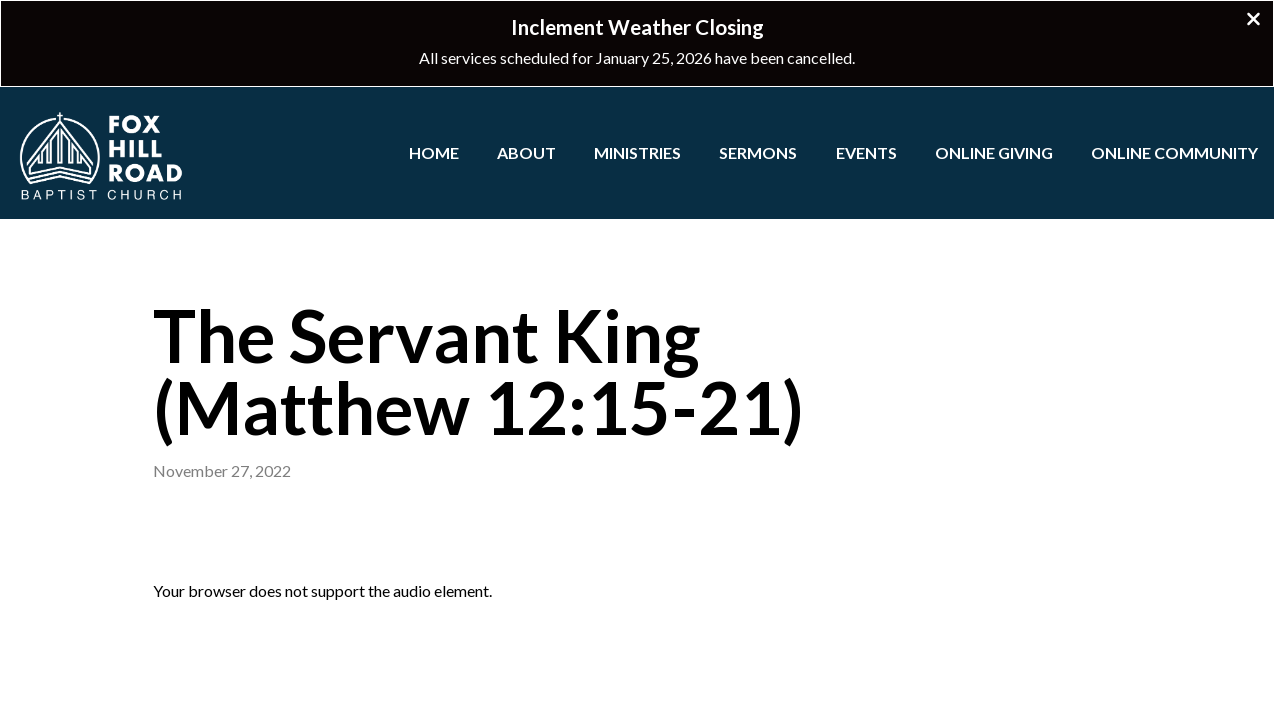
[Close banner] (1253, 21)
